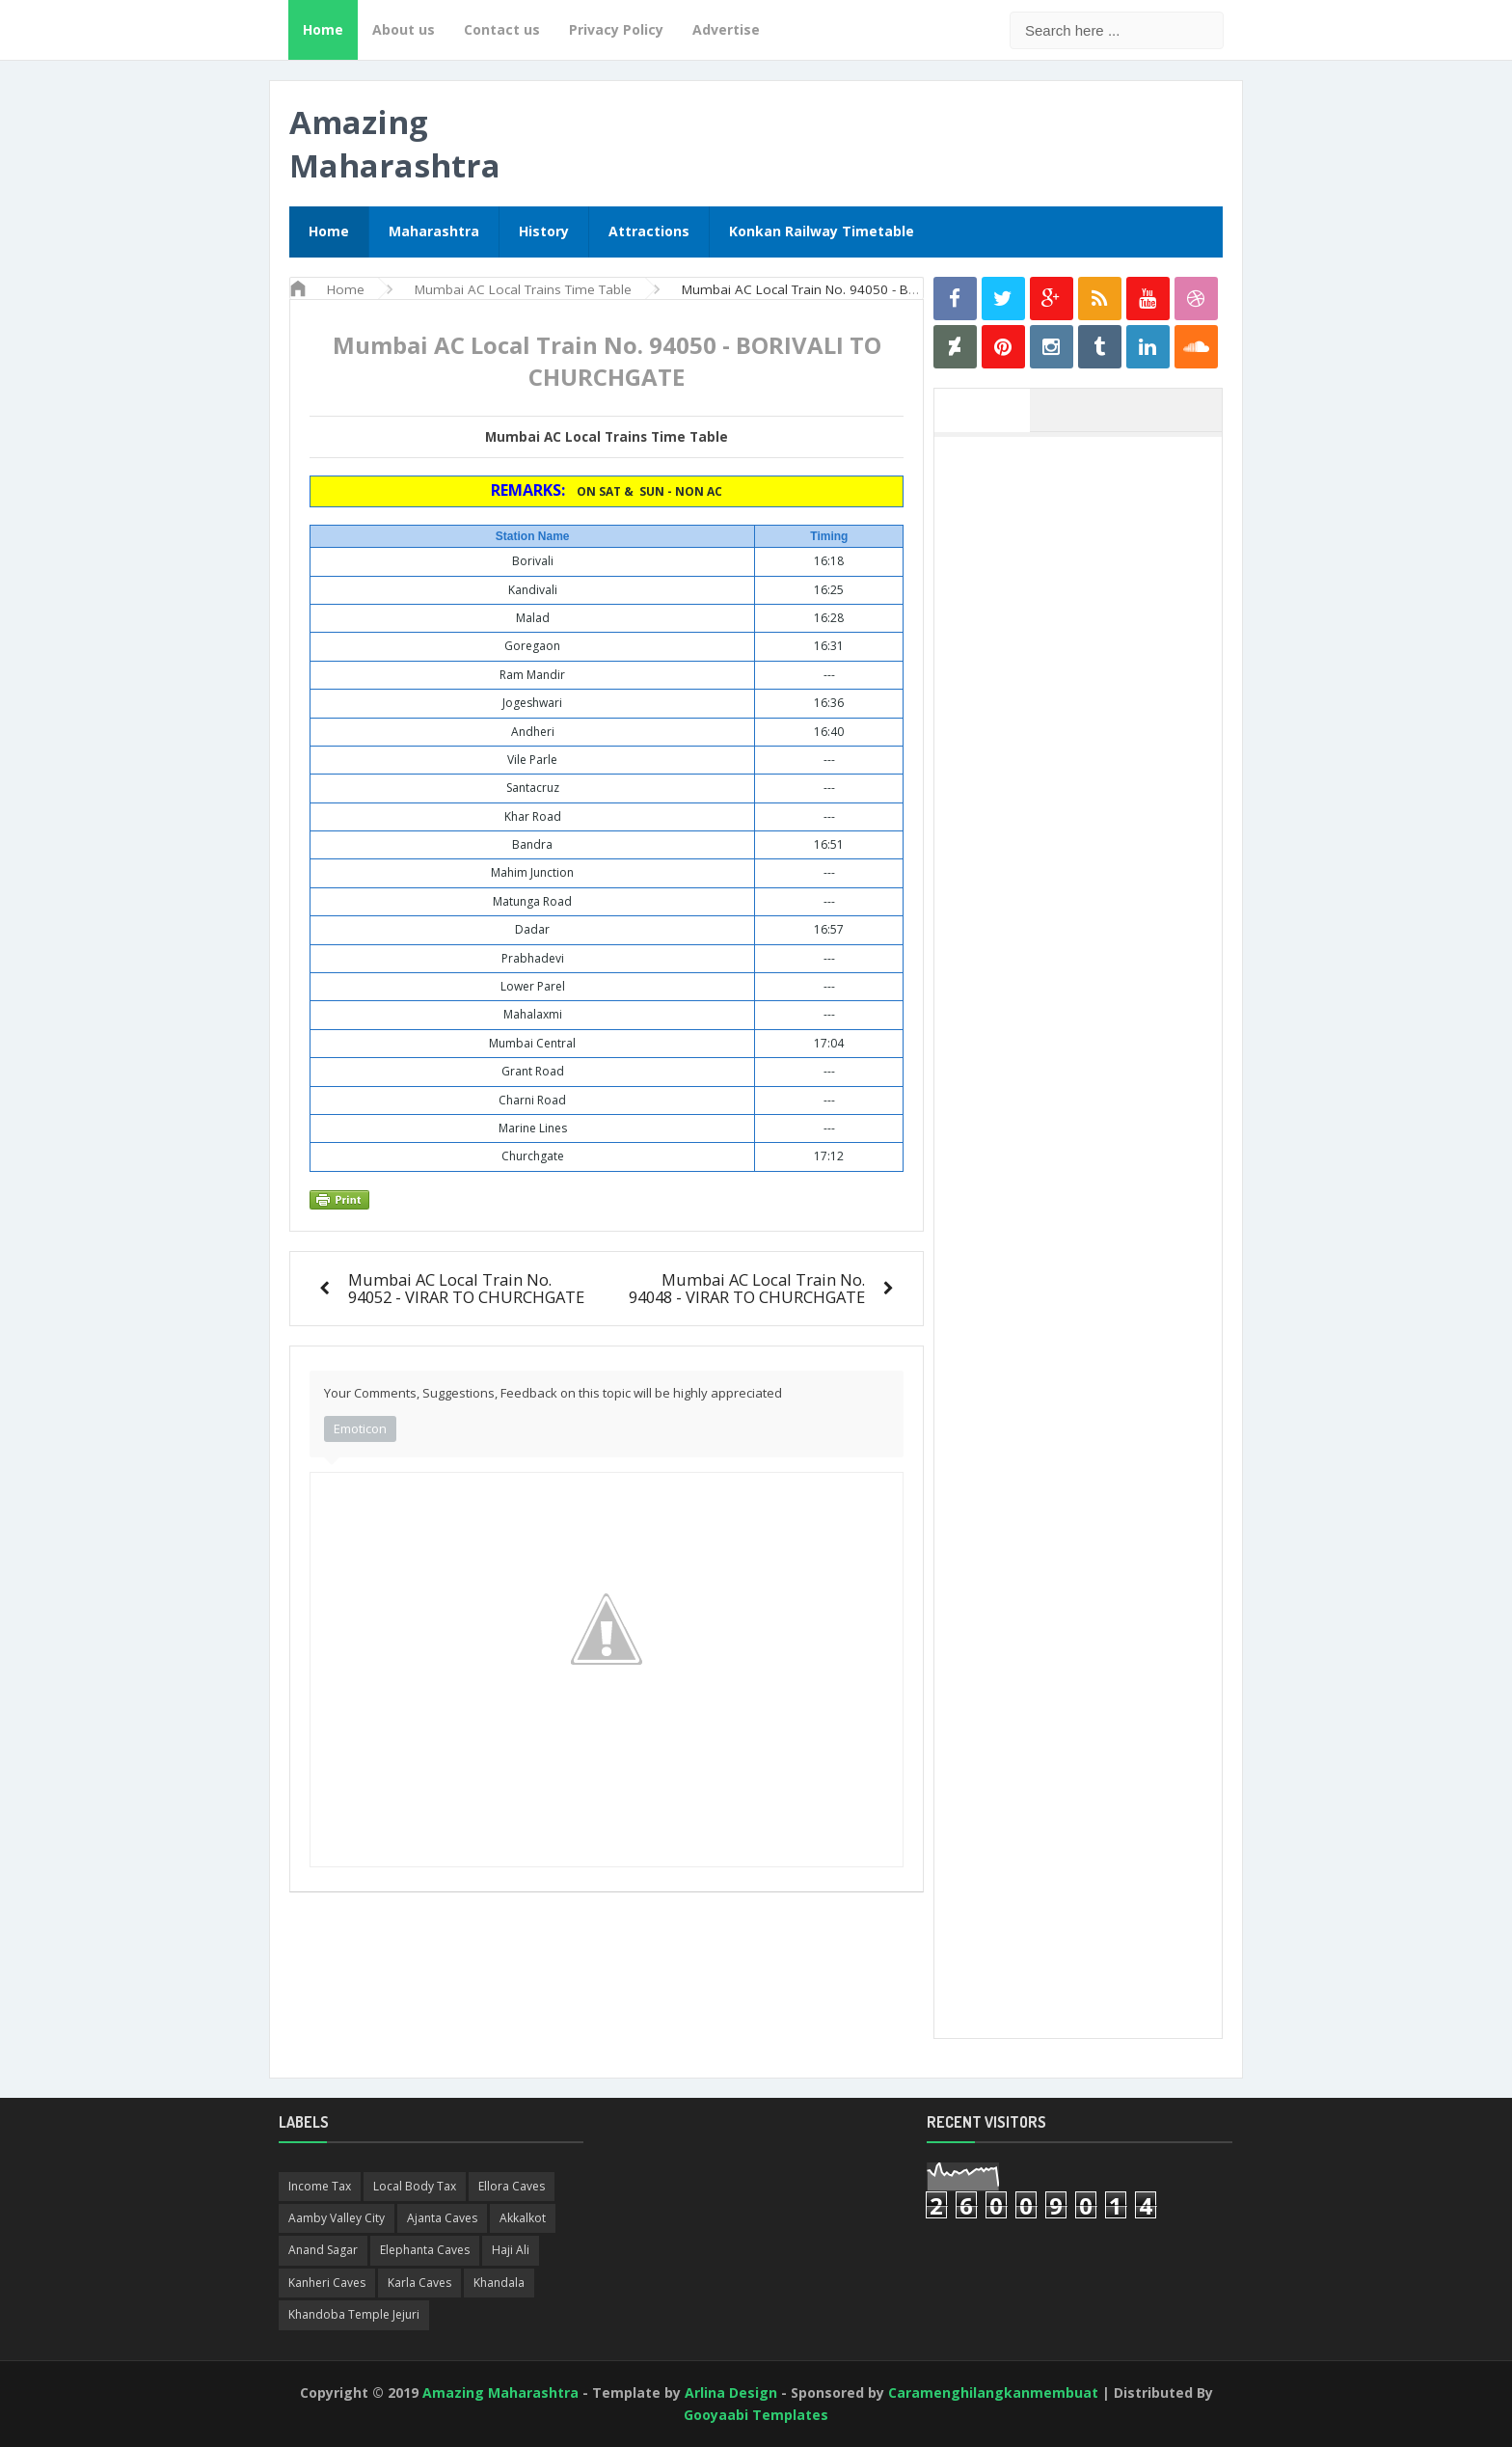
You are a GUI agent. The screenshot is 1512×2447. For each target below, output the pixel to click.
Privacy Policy (616, 29)
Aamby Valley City (336, 2218)
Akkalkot (523, 2218)
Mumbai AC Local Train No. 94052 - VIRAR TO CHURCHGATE (466, 1288)
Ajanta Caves (442, 2218)
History (544, 231)
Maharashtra (434, 231)
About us (403, 29)
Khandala (499, 2282)
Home (323, 29)
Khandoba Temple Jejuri (353, 2314)
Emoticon (360, 1428)
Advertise (726, 29)
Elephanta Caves (425, 2250)
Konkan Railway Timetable (821, 231)
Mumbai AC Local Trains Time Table (606, 437)
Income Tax (319, 2186)
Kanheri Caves (326, 2282)
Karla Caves (419, 2282)
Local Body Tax (414, 2186)
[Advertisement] (1087, 736)
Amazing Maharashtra (394, 143)
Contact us (502, 29)
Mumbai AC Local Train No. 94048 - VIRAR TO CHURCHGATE (747, 1288)
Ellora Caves (511, 2186)
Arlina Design (731, 2392)
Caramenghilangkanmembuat (993, 2392)
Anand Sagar (323, 2250)
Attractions (648, 231)
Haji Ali (510, 2250)
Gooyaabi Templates (756, 2415)
